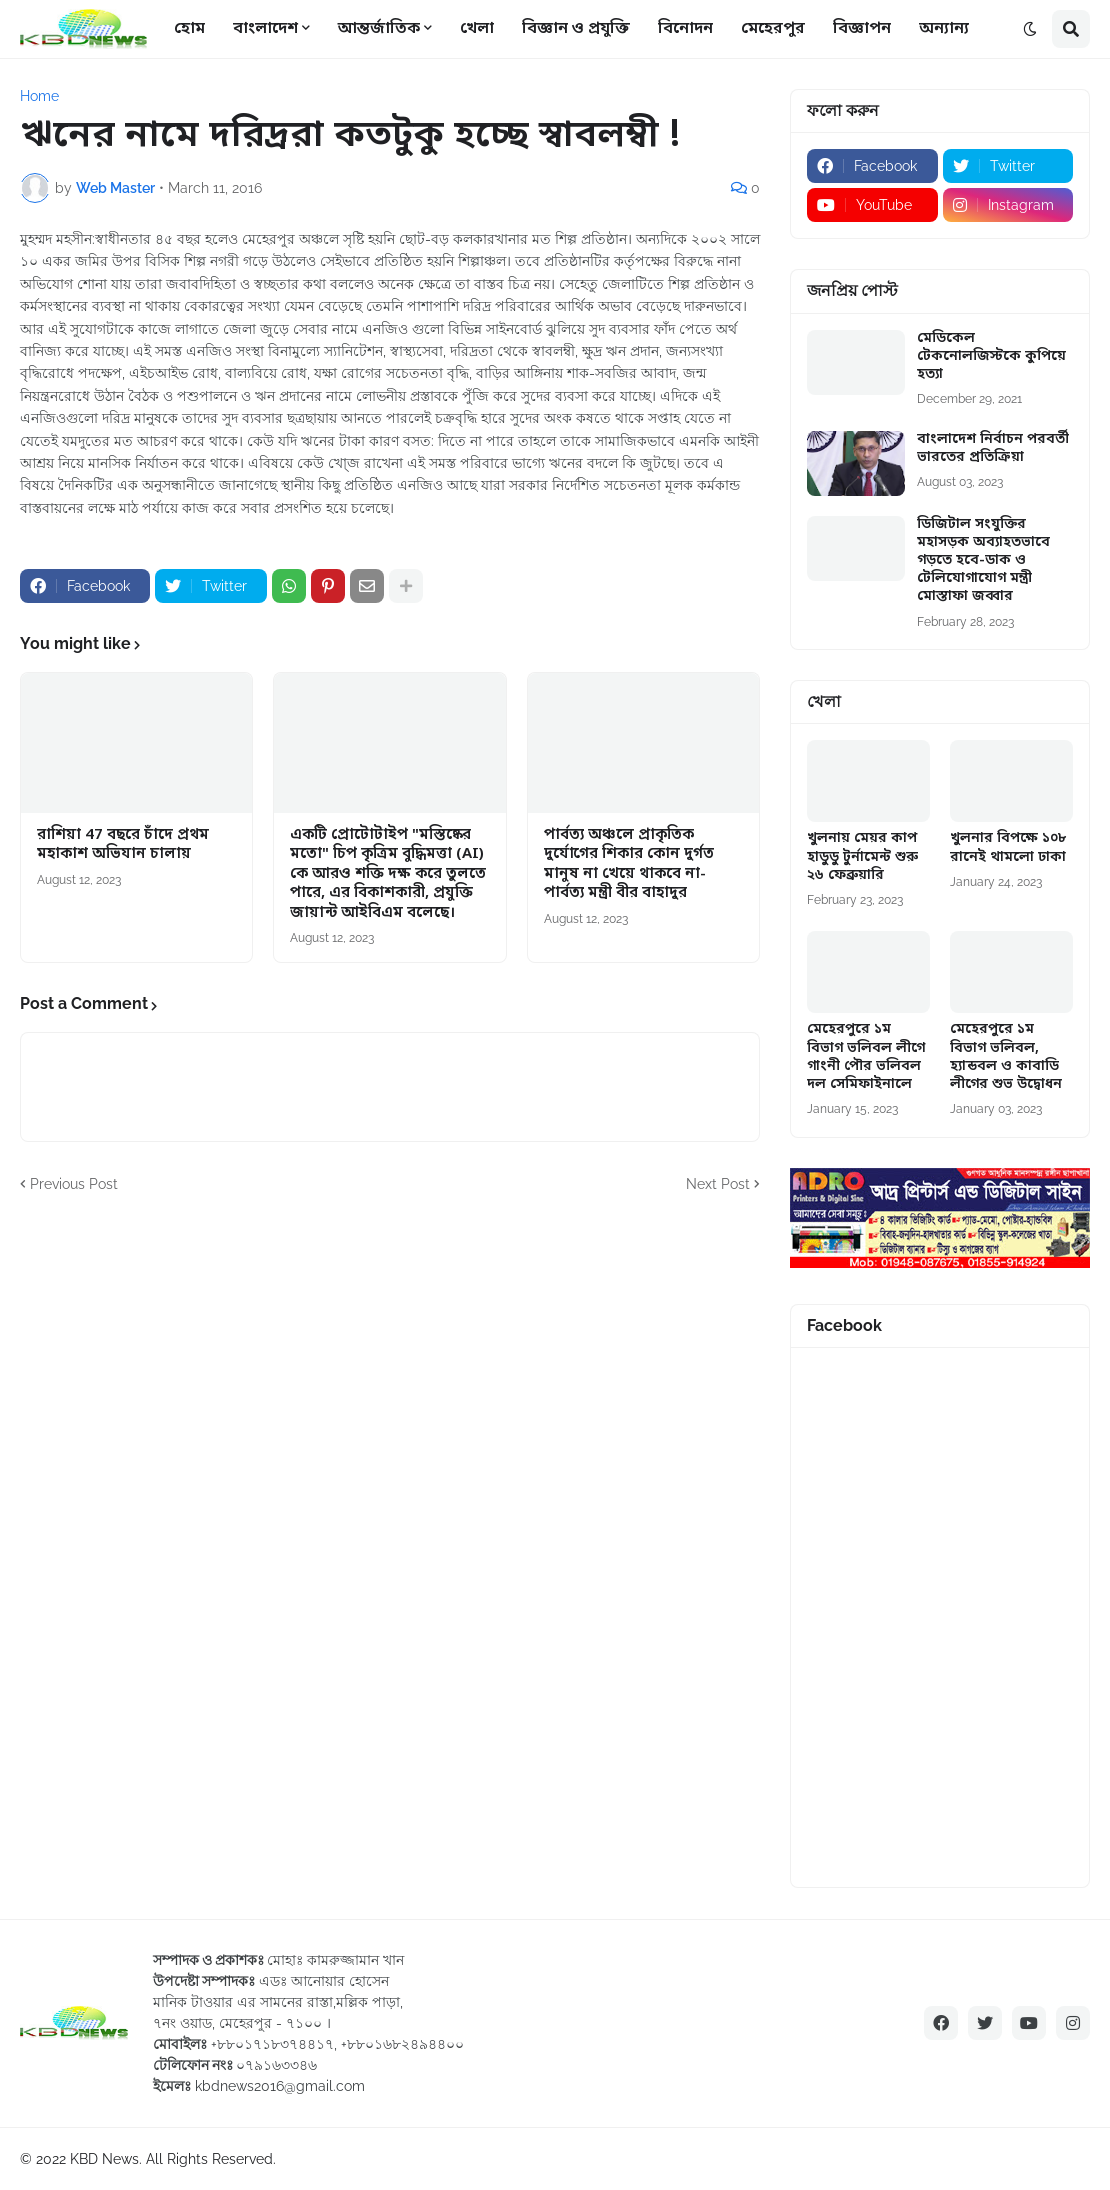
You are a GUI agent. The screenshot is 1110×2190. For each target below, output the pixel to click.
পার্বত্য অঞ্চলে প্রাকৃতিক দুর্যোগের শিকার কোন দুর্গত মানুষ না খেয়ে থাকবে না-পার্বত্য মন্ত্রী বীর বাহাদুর (629, 865)
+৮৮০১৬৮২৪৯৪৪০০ (402, 2044)
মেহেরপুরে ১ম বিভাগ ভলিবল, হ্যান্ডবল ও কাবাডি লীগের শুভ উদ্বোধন (1006, 1057)
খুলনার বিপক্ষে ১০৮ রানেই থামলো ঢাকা (1008, 848)
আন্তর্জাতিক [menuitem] (379, 29)
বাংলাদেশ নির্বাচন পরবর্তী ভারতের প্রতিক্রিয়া (993, 449)
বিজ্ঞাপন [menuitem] (862, 29)
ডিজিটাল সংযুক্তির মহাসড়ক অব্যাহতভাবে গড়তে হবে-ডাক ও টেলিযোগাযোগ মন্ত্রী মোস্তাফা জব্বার (983, 561)
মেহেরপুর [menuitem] (773, 29)
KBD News (104, 2159)
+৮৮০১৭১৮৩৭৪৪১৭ (272, 2044)
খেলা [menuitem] (477, 29)
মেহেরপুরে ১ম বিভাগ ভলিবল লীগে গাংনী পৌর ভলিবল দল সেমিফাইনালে (866, 1057)
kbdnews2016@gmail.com (280, 2086)
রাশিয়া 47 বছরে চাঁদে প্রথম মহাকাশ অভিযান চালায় (123, 845)
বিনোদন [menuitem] (685, 29)
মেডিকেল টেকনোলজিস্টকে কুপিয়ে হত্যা (991, 357)
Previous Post (74, 1184)
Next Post (718, 1184)
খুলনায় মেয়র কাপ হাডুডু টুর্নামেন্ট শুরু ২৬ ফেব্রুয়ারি (862, 857)
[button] (1030, 29)
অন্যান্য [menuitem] (944, 29)
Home (39, 96)
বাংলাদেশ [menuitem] (265, 29)
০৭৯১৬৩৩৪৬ (276, 2065)
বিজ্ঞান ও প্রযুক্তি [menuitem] (576, 29)
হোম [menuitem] (189, 29)
